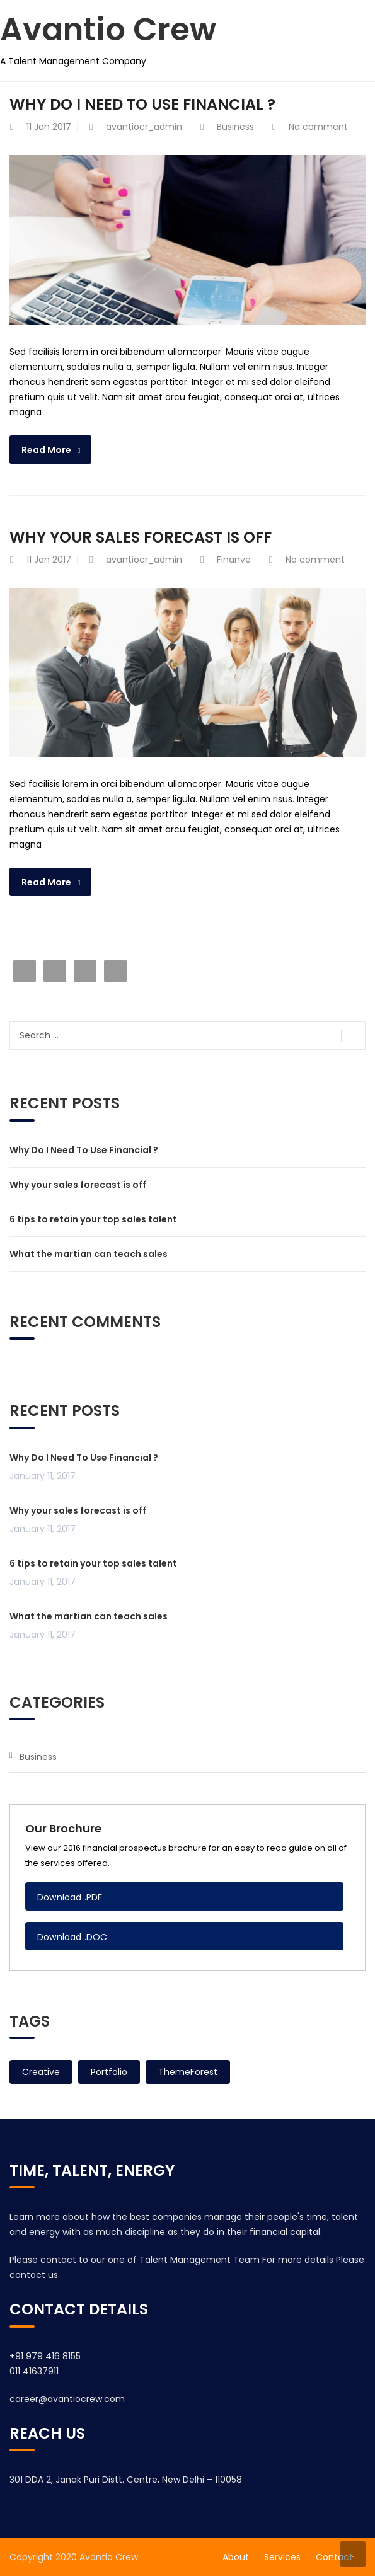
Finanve (234, 559)
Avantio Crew (108, 30)
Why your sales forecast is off (140, 537)
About (235, 2557)
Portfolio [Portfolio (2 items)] (109, 2072)
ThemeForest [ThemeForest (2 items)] (187, 2072)
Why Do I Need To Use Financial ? (142, 104)
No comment (318, 126)
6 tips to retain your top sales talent (93, 1219)
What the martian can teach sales (88, 1254)
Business (235, 126)
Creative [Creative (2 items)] (41, 2072)
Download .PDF (70, 1897)
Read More (46, 450)
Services (282, 2557)
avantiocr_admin (144, 126)
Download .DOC (72, 1937)
